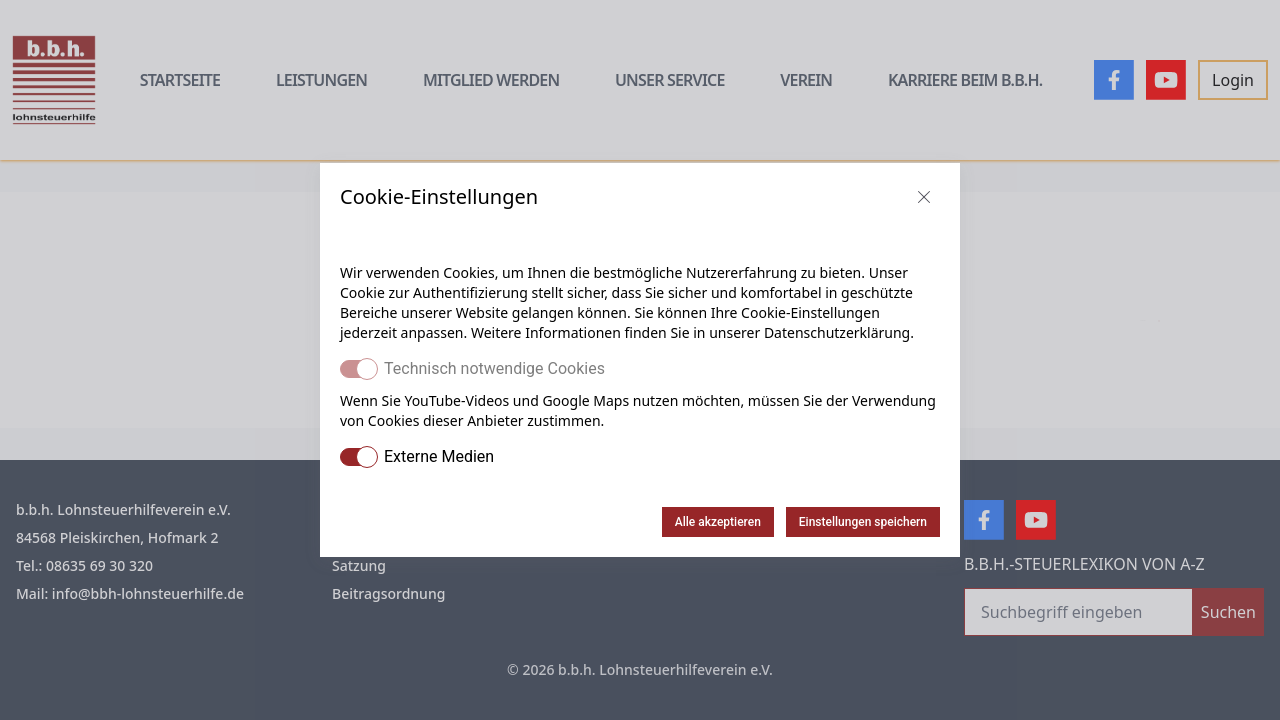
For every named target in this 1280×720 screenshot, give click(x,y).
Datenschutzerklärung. (839, 332)
